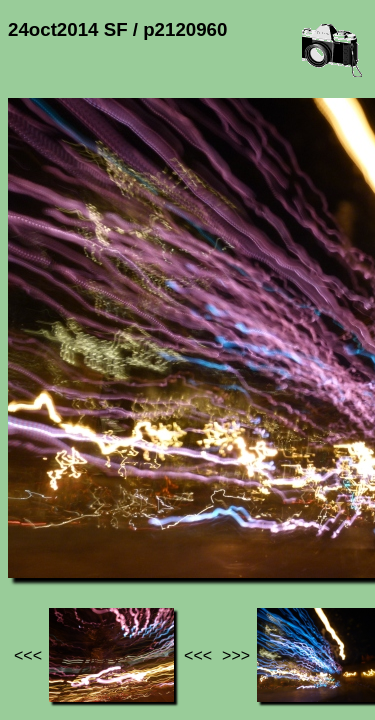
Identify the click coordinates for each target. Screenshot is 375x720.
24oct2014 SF (207, 520)
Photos (119, 520)
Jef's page (44, 520)
